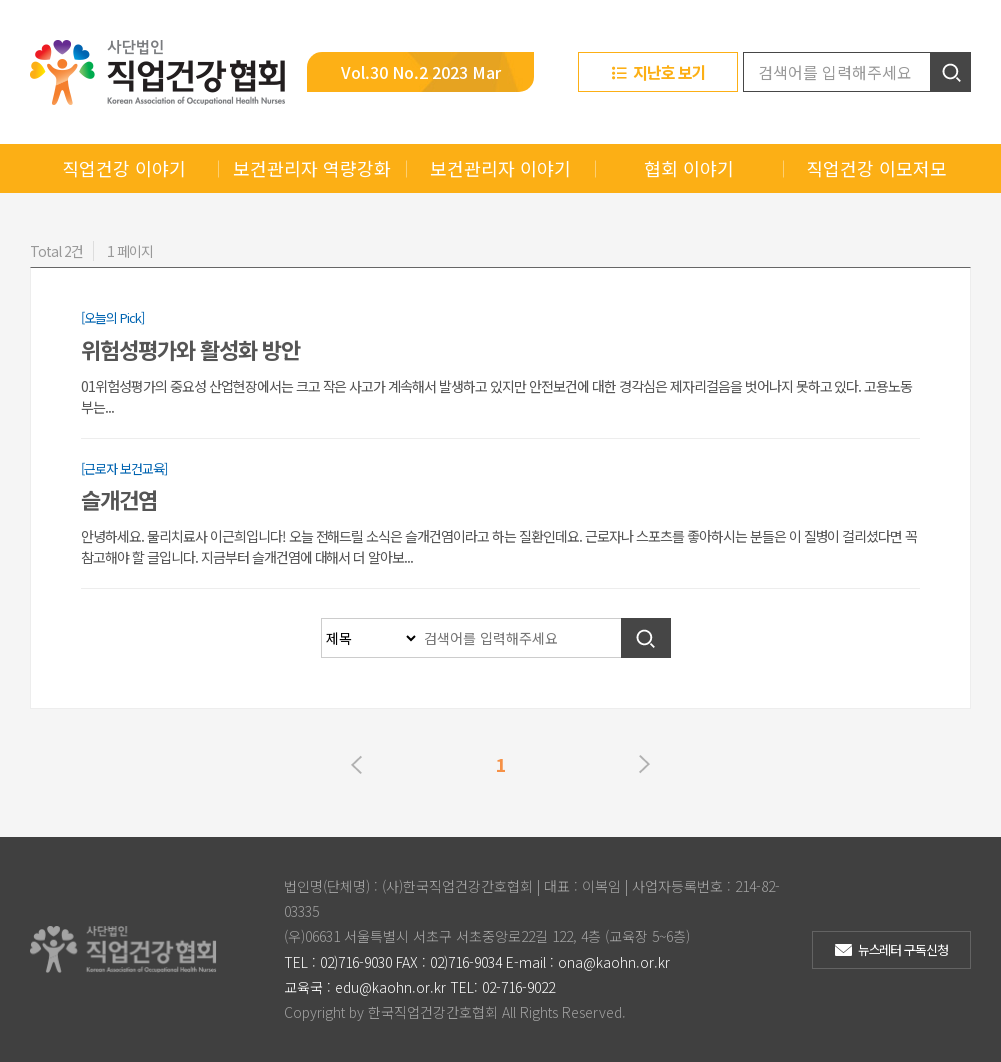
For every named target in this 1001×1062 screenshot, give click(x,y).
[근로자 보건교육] (124, 468)
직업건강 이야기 (124, 168)
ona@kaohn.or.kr (614, 962)
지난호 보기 (669, 72)
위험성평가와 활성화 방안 (190, 349)
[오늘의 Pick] (112, 317)
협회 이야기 (689, 168)
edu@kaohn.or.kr (390, 987)
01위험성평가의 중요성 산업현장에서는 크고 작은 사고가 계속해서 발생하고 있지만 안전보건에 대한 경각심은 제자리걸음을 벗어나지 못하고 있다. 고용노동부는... (496, 396)
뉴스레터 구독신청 (903, 949)
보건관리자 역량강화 (312, 168)
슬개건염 (119, 499)
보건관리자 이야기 (500, 168)
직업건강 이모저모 (876, 168)
